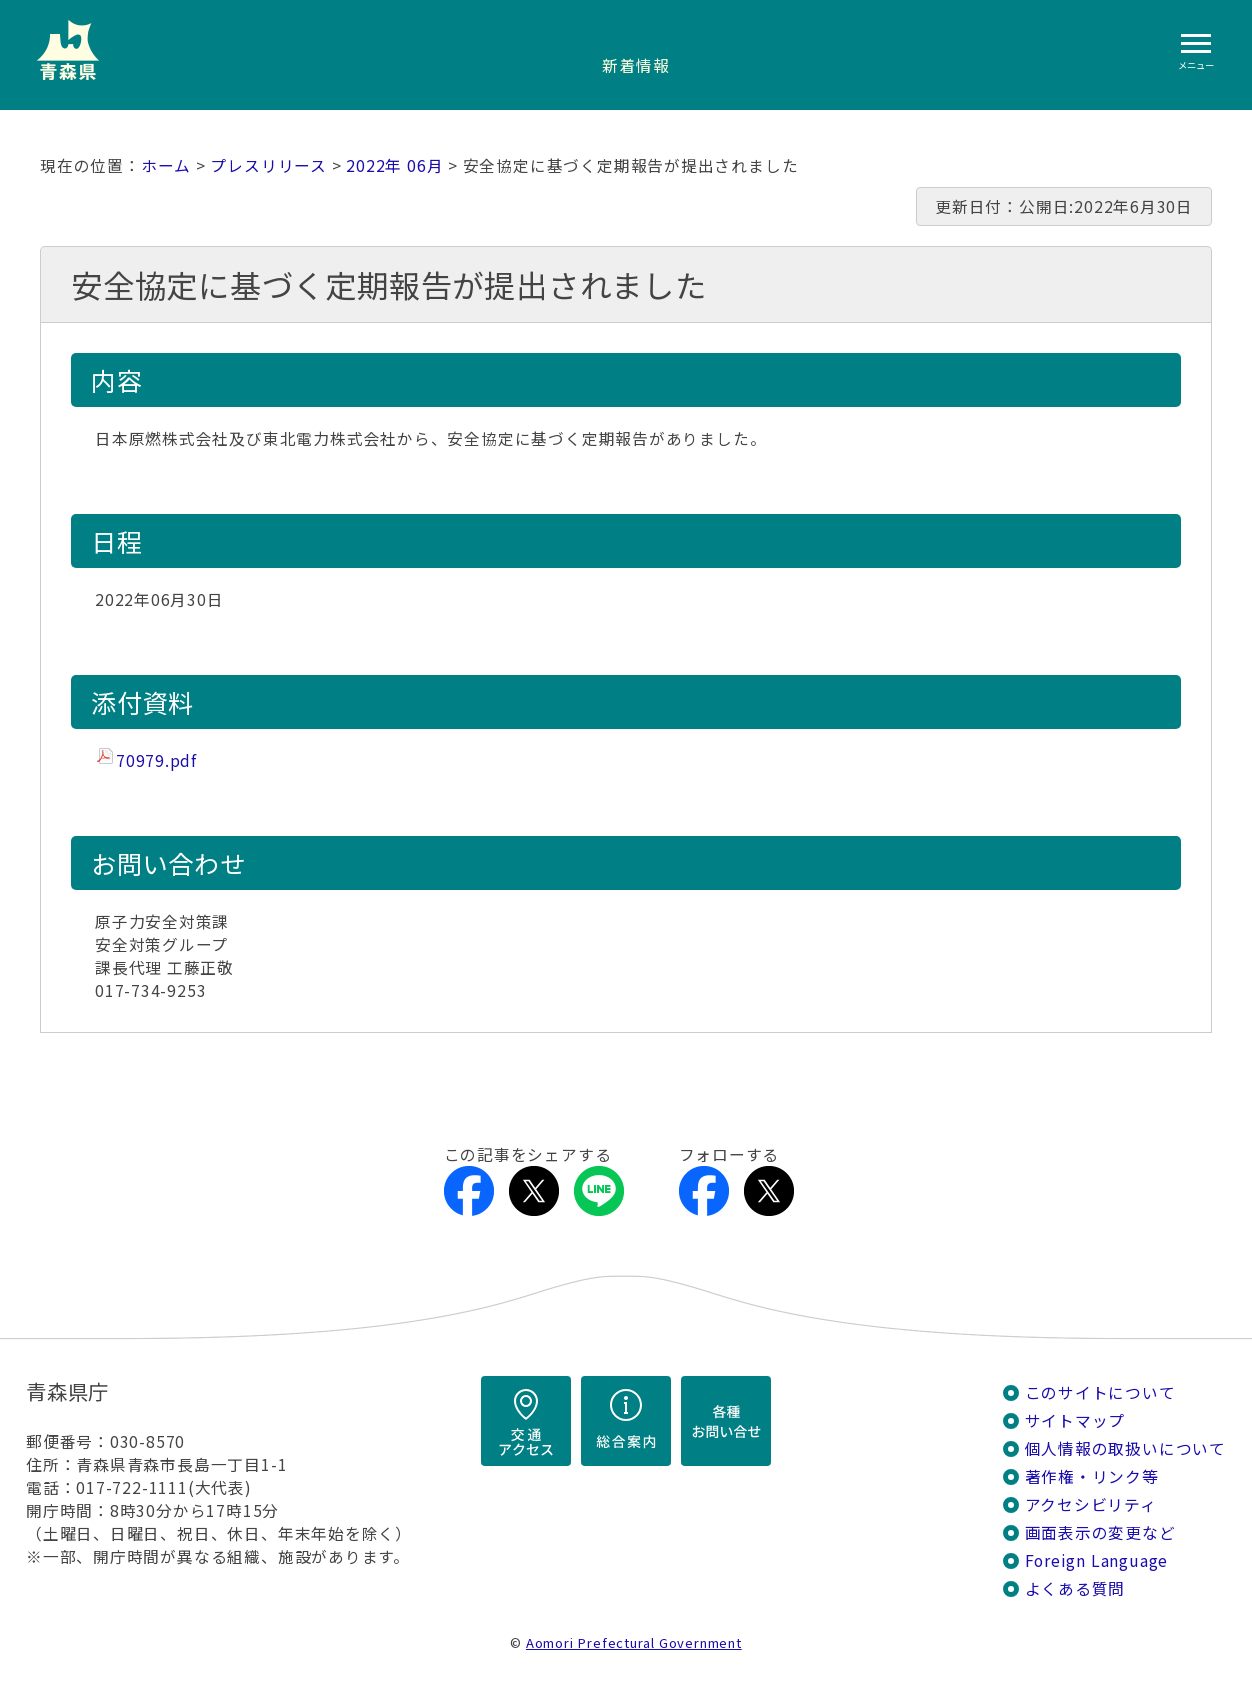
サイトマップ (1075, 1420)
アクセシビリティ (1091, 1504)
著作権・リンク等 (1092, 1476)
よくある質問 (1075, 1588)
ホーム (166, 165)
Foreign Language (1097, 1560)
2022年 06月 (394, 165)
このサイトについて (1100, 1392)
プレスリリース (268, 165)
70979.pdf (156, 760)
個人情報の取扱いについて (1125, 1448)
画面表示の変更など (1100, 1532)
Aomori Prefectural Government (634, 1642)
